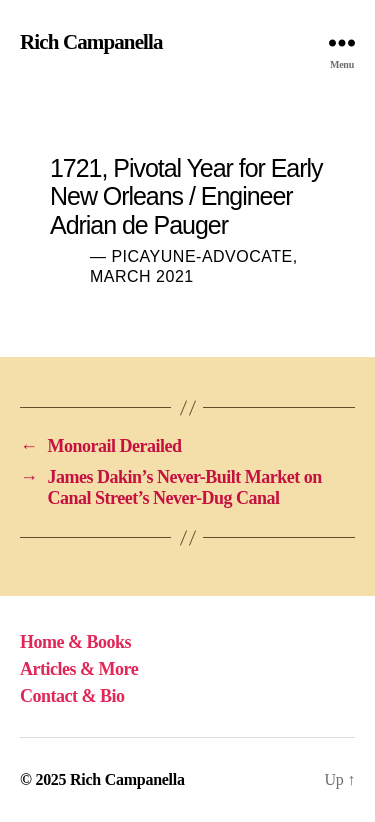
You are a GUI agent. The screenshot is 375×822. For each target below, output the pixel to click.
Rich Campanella (91, 42)
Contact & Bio (72, 696)
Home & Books (75, 642)
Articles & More (79, 669)
